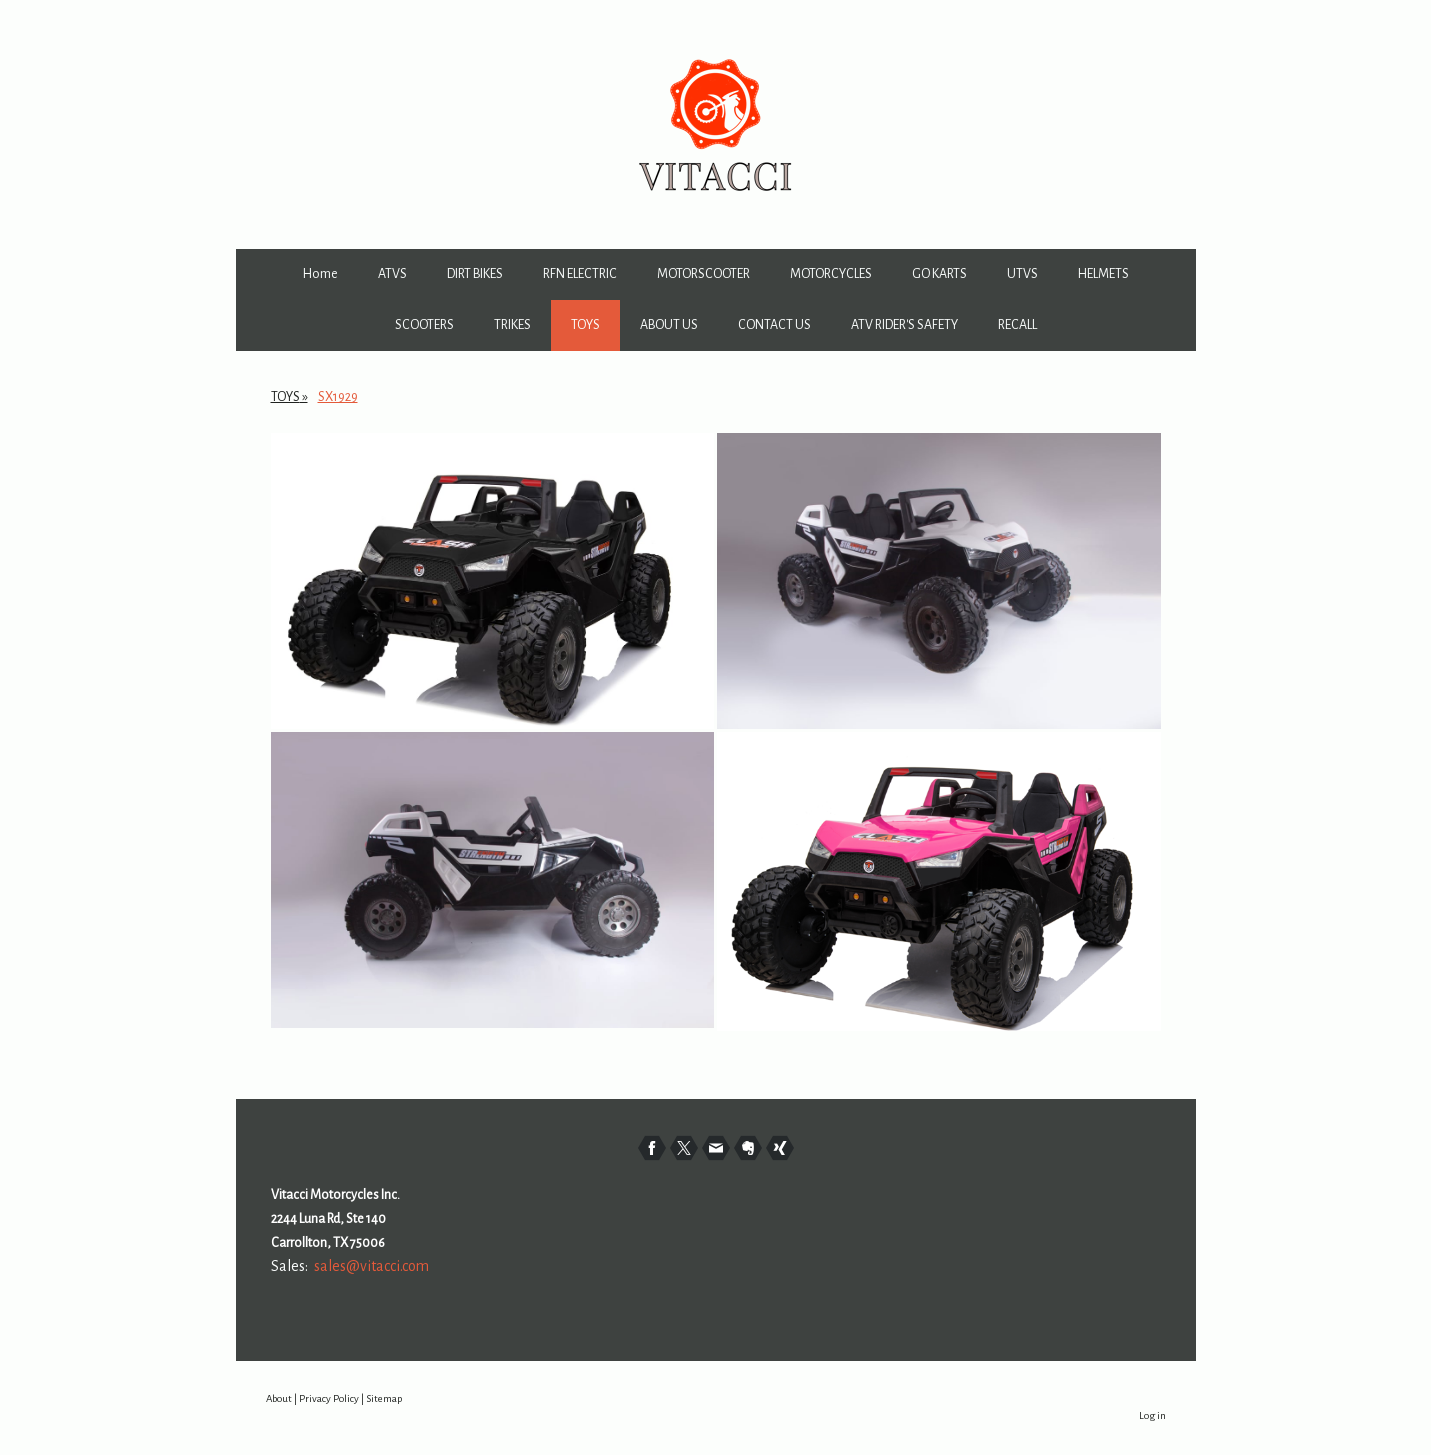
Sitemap (384, 1398)
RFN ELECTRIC (580, 274)
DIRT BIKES (475, 274)
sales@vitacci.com (371, 1266)
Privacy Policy (329, 1398)
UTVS (1022, 274)
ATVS (392, 274)
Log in (1152, 1415)
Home (320, 274)
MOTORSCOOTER (703, 274)
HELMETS (1103, 274)
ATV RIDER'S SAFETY (904, 325)
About (279, 1398)
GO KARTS (939, 274)
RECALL (1017, 325)
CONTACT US (774, 325)
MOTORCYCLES (831, 274)
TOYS (585, 325)
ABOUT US (669, 325)
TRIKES (512, 325)
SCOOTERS (424, 325)
